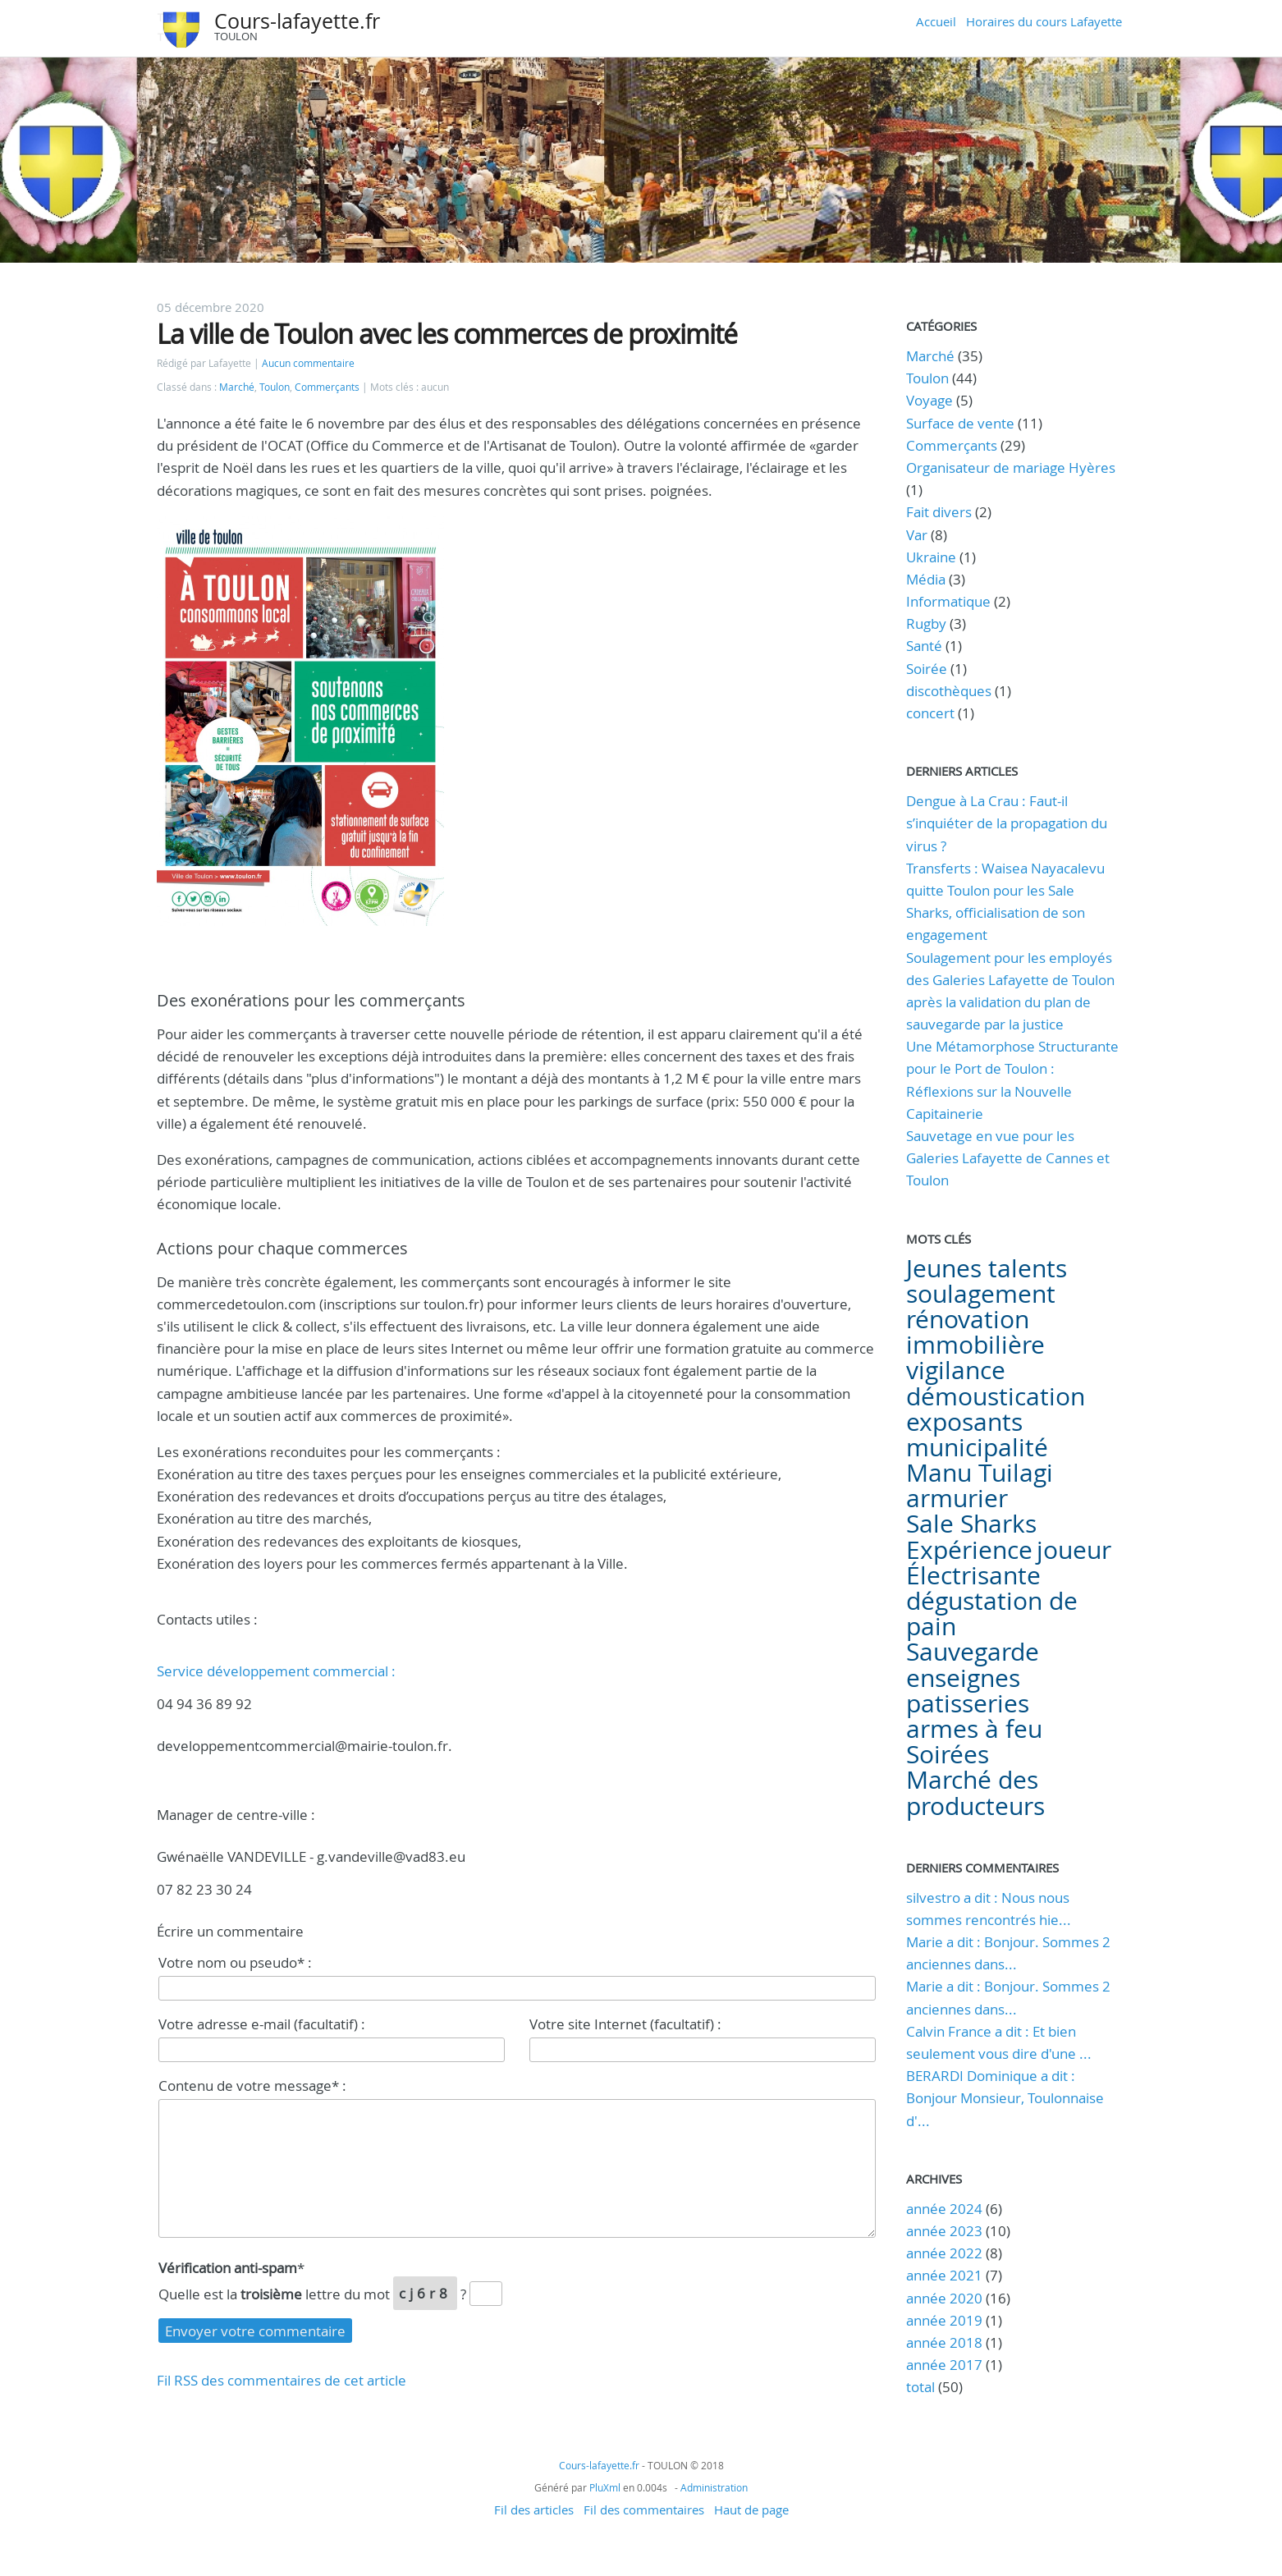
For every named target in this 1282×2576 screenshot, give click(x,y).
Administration (714, 2487)
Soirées (947, 1754)
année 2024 (944, 2208)
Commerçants (327, 387)
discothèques (950, 690)
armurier (957, 1498)
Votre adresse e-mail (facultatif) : (261, 2024)
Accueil (936, 21)
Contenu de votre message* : (252, 2085)
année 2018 (944, 2342)
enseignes (963, 1678)
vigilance (955, 1370)
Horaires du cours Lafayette (1044, 21)
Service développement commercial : (276, 1671)
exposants (964, 1421)
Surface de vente (960, 423)
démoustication (995, 1396)
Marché (236, 387)
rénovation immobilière (975, 1332)
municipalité (977, 1447)
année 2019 (944, 2320)
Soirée (926, 668)
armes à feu (974, 1728)
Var (916, 534)
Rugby (926, 623)
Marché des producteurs (975, 1792)
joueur (1074, 1549)
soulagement (980, 1293)
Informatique (948, 601)
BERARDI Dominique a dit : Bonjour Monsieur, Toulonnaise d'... (1005, 2097)
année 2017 (944, 2364)
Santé (924, 645)
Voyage (929, 400)
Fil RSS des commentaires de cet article (281, 2380)
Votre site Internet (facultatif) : (625, 2024)
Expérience (969, 1549)
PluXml (604, 2487)
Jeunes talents (986, 1268)
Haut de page (751, 2509)
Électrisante (973, 1575)
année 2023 (944, 2230)
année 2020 (944, 2298)
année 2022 (944, 2253)
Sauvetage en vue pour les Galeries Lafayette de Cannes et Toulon (1008, 1157)
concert (930, 713)
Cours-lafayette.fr (297, 20)
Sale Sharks (971, 1523)
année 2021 (944, 2275)
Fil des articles (534, 2509)
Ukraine (931, 557)
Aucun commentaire (308, 363)
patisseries (967, 1703)
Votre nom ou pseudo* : (235, 1962)
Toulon (274, 387)
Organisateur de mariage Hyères (1010, 467)
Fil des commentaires (644, 2509)
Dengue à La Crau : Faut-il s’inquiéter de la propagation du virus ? (1006, 823)
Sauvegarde (972, 1651)
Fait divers (939, 511)
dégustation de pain (992, 1613)
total (922, 2386)
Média (925, 579)
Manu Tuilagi (979, 1472)
